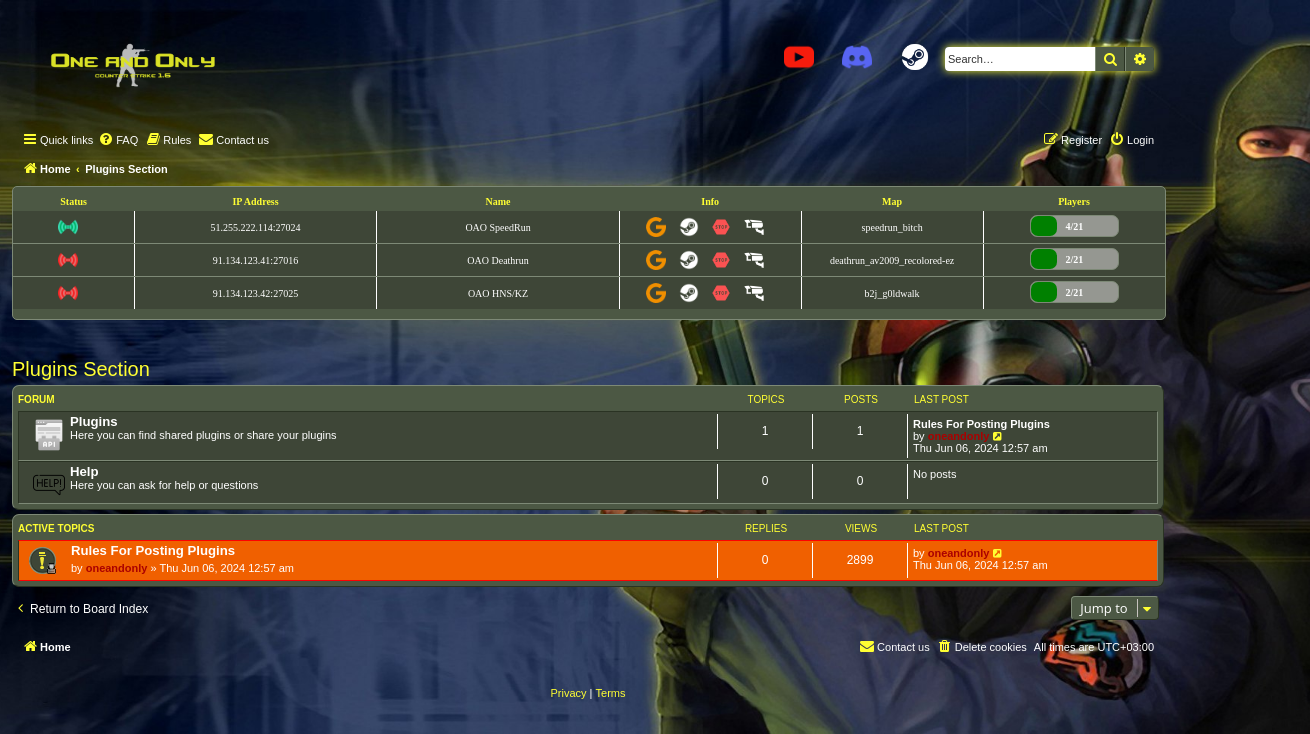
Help (84, 471)
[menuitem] (118, 140)
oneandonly (959, 436)
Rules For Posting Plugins (981, 424)
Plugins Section (81, 369)
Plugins (94, 421)
